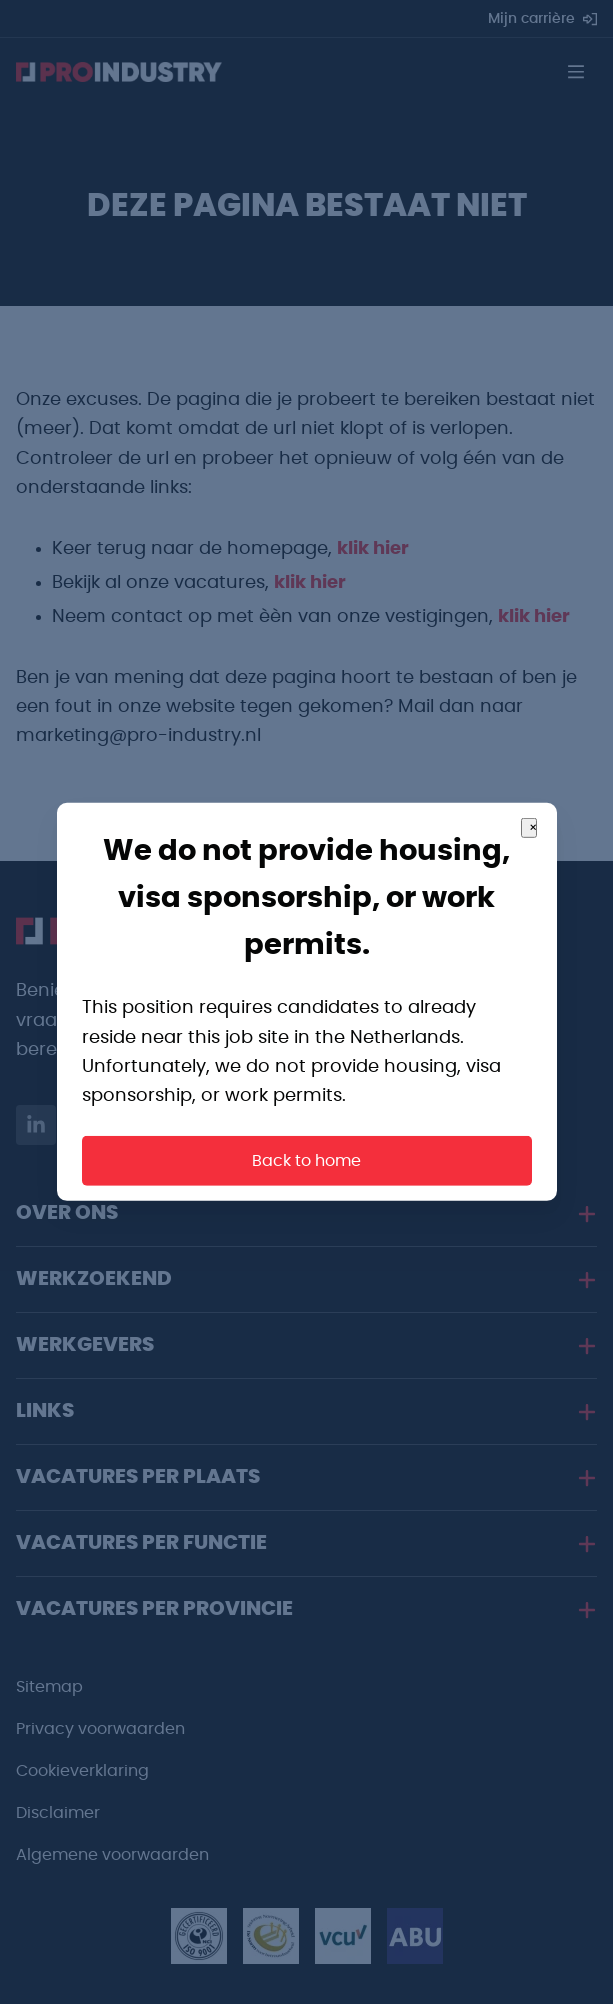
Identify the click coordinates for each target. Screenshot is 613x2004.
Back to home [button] (306, 1161)
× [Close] (533, 828)
